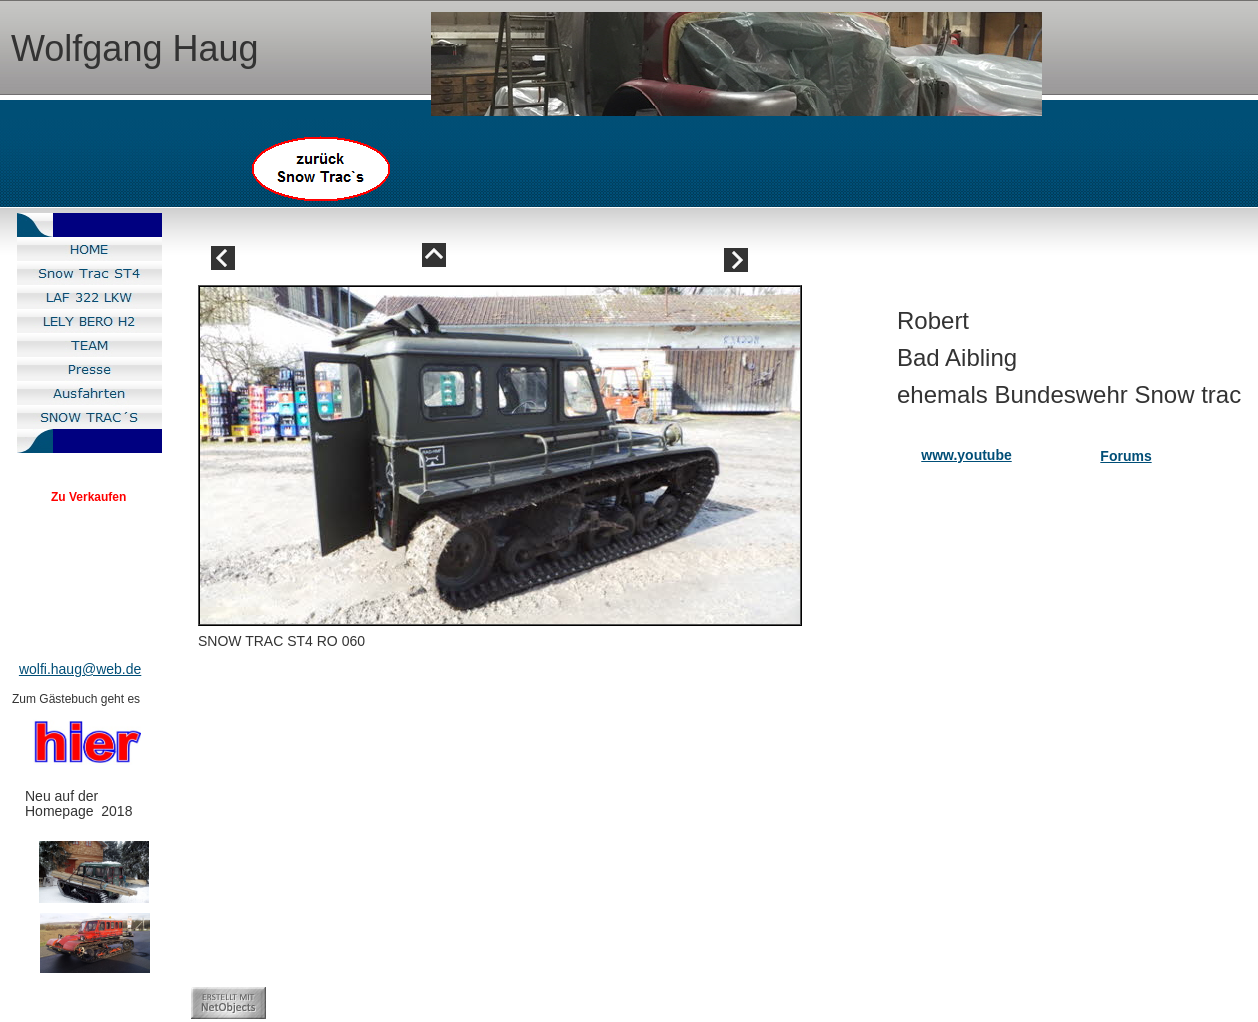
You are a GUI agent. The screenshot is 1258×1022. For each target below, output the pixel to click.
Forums (1125, 456)
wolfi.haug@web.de (80, 669)
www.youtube (966, 455)
